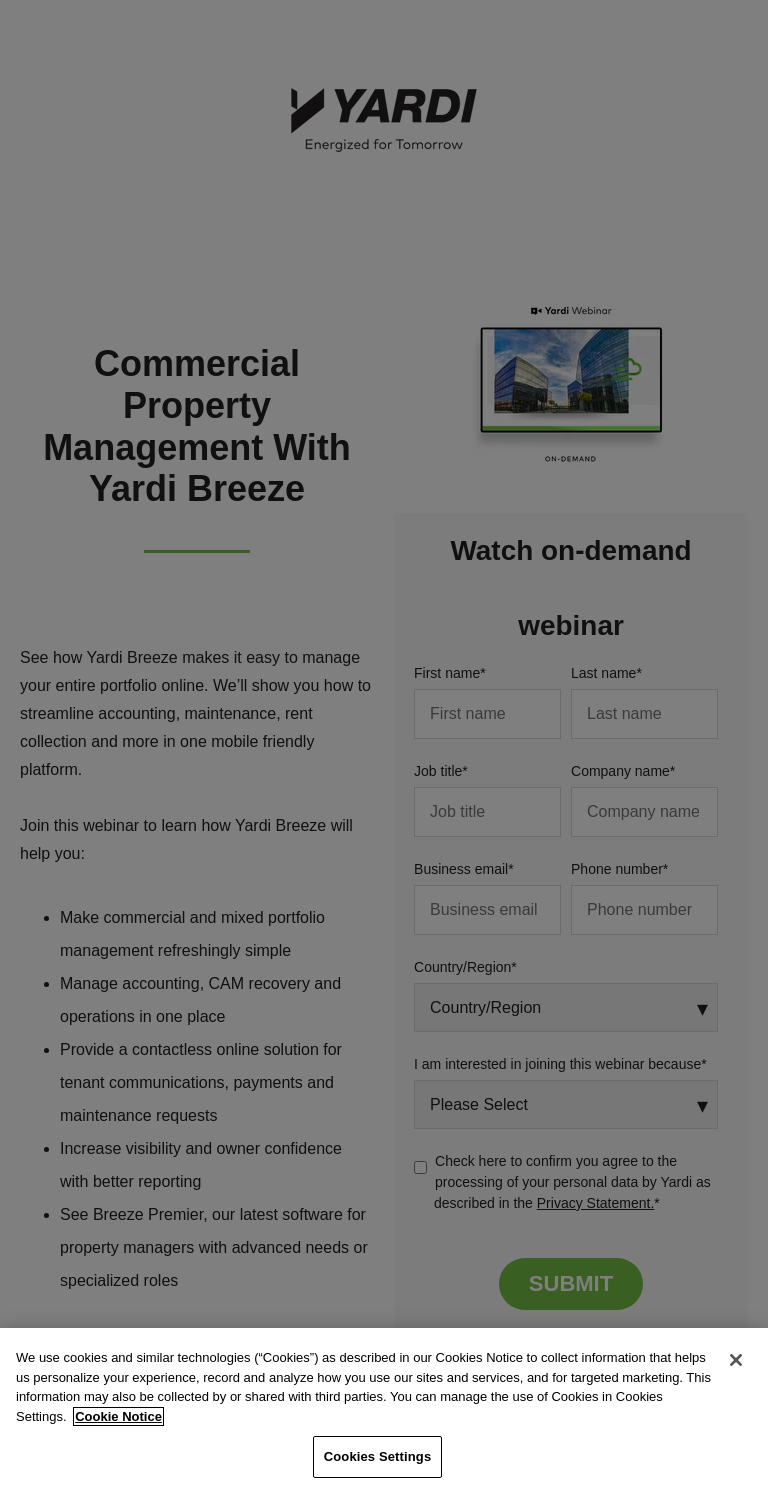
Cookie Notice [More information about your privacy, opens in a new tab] (118, 1416)
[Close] (736, 1360)
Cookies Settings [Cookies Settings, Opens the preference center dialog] (378, 1456)
